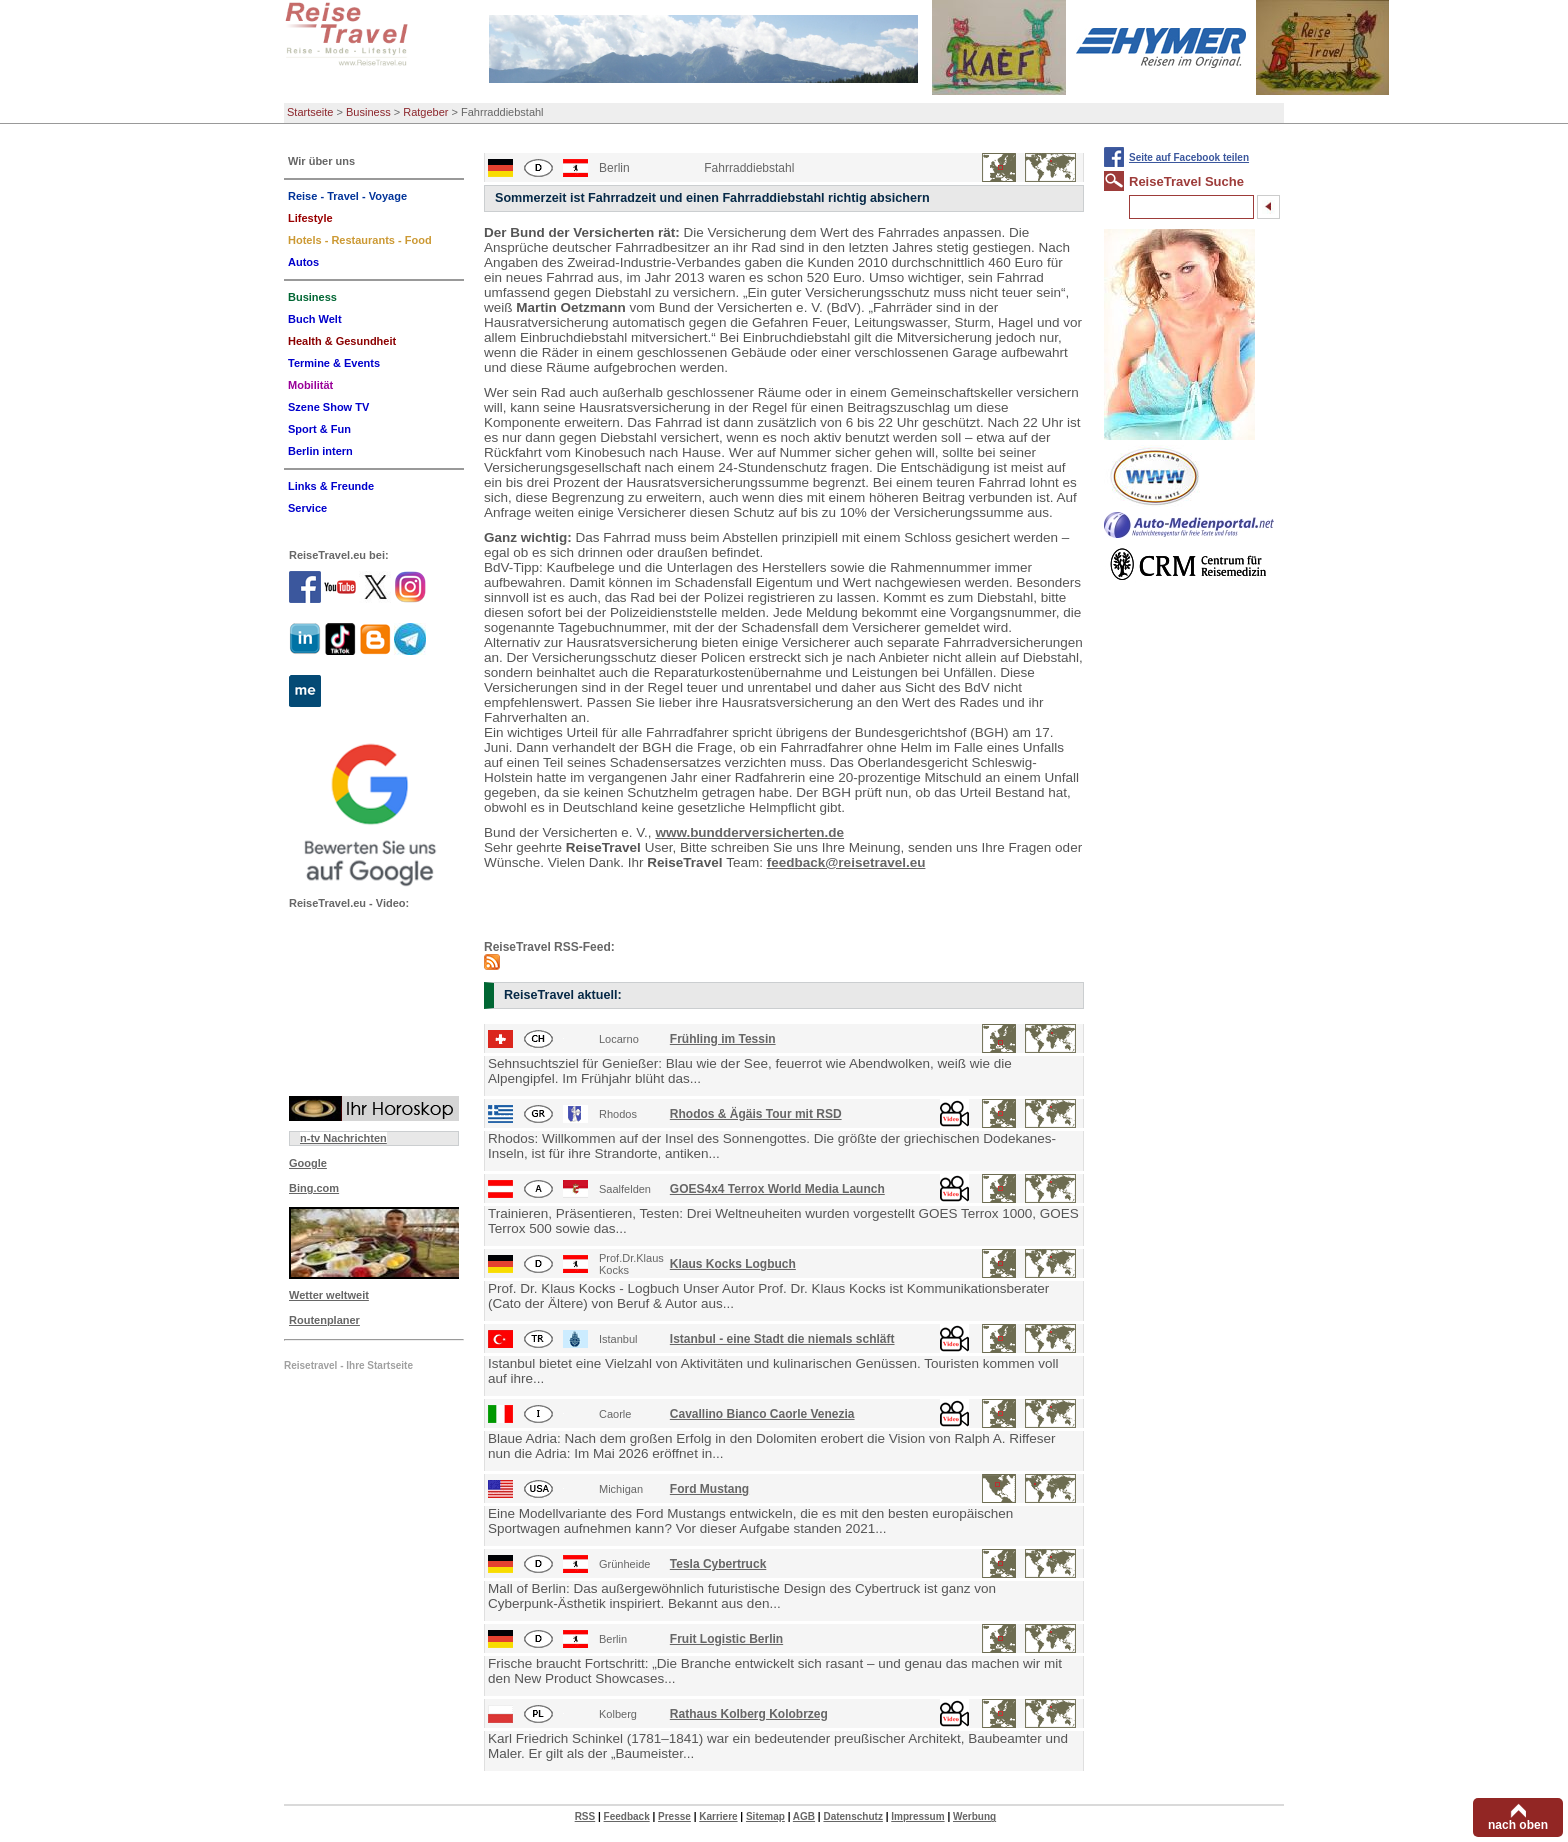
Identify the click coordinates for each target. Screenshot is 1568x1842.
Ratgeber (425, 112)
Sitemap (765, 1816)
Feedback (627, 1816)
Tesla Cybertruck (718, 1564)
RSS (585, 1816)
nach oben (1518, 1825)
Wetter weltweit (329, 1295)
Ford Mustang (709, 1489)
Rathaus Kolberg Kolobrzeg (749, 1714)
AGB (804, 1816)
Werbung (974, 1816)
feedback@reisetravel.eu (846, 862)
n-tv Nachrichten (343, 1138)
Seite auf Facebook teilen (1189, 157)
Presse (674, 1816)
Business (368, 112)
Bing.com (314, 1188)
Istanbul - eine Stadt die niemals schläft (782, 1339)
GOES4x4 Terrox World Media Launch (777, 1189)
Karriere (718, 1816)
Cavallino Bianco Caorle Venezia (762, 1414)
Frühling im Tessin (723, 1039)
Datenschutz (852, 1816)
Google (308, 1163)
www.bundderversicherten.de (749, 832)
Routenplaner (324, 1320)
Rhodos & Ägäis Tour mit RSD (756, 1114)
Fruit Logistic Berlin (726, 1639)
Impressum (917, 1816)
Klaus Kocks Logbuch (733, 1264)
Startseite (310, 112)
